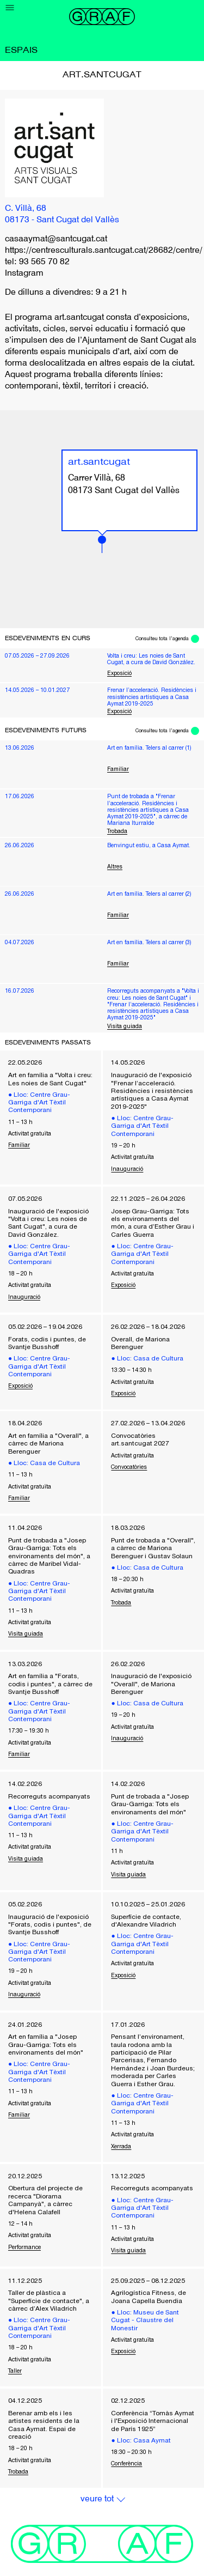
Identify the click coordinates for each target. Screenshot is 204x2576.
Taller (15, 2370)
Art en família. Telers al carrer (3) (149, 942)
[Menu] (10, 8)
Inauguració (127, 1168)
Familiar (118, 768)
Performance (24, 2247)
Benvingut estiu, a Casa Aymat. (148, 845)
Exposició (119, 673)
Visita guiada (124, 1026)
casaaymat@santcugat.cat (56, 239)
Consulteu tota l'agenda (162, 638)
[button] (102, 544)
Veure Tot (97, 2499)
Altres (114, 866)
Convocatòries (129, 1466)
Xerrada (121, 2146)
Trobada (117, 831)
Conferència (126, 2463)
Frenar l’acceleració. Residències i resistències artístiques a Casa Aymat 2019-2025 (151, 696)
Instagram (24, 273)
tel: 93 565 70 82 (37, 262)
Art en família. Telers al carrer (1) (149, 747)
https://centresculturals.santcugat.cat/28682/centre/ (103, 250)
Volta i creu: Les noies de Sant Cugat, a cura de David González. (151, 658)
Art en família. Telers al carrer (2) (149, 893)
